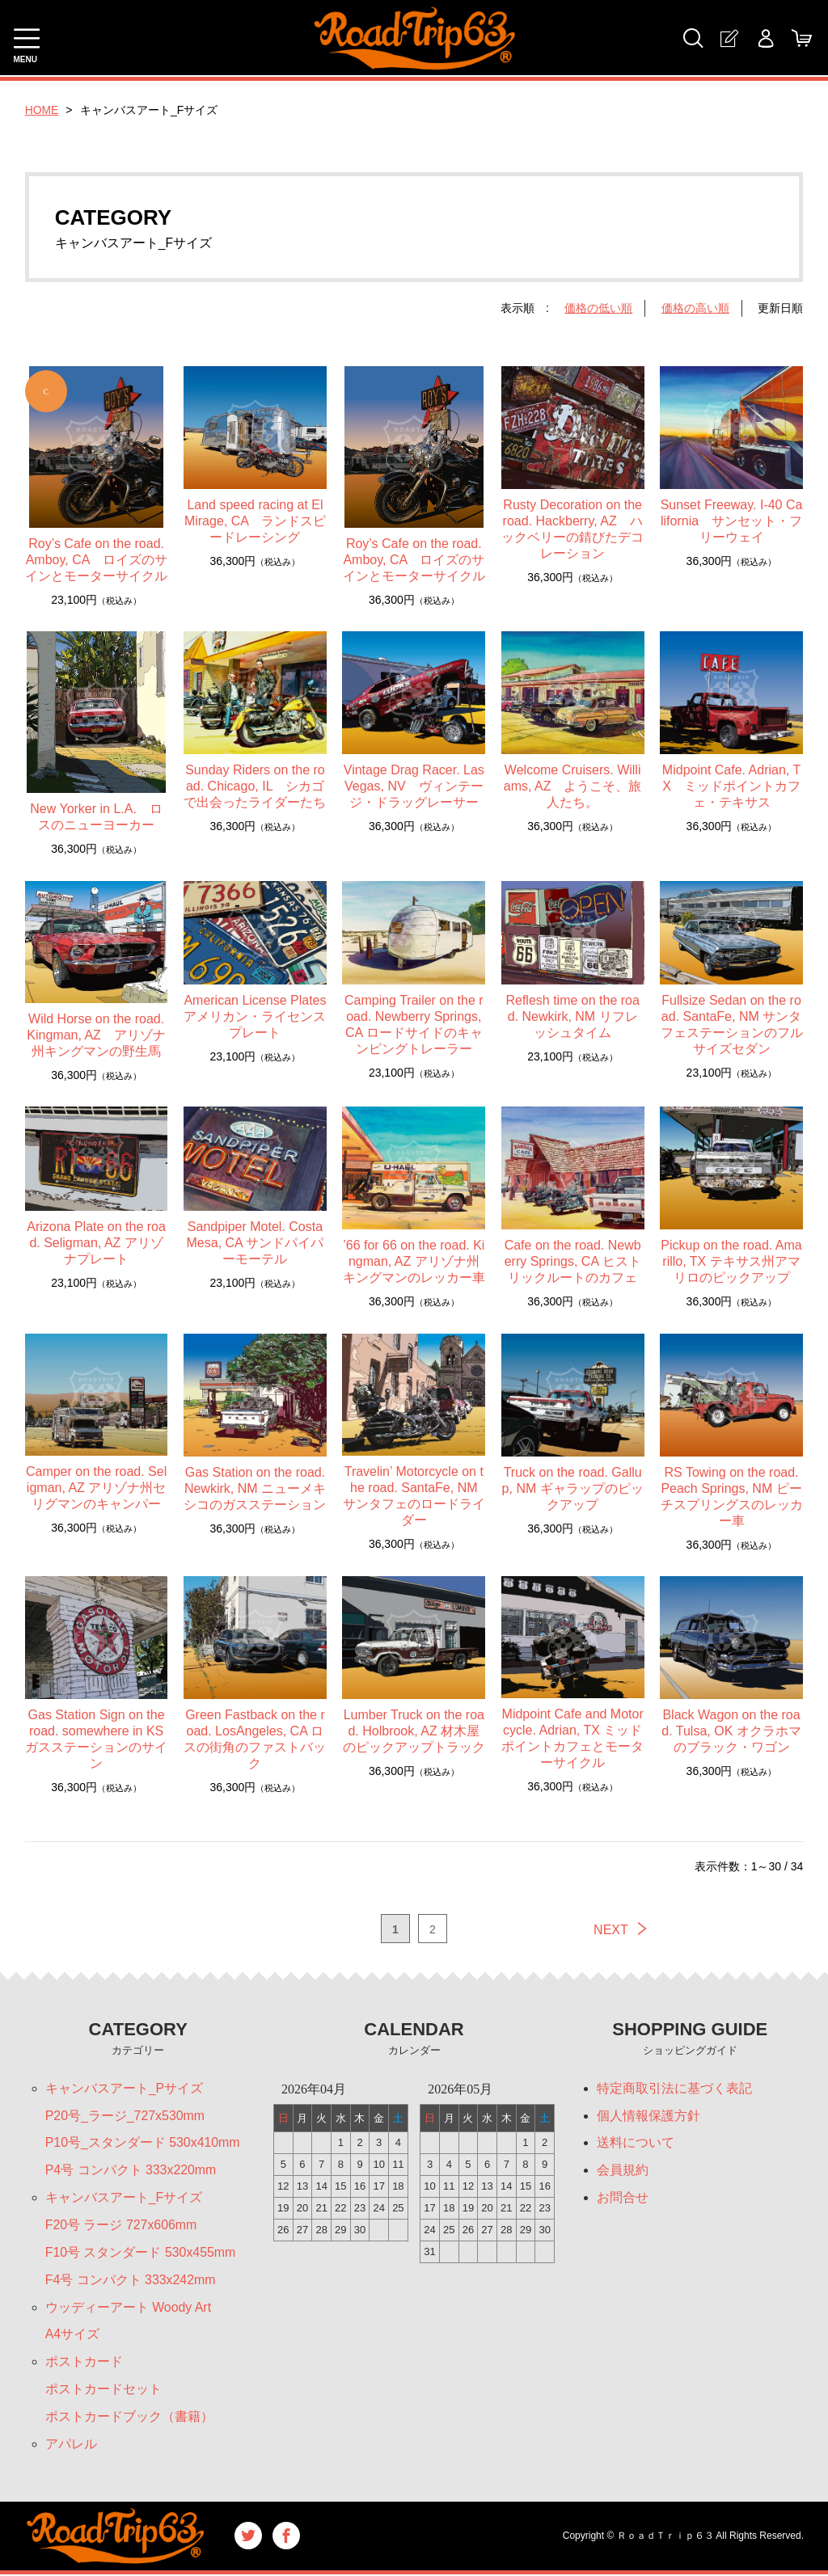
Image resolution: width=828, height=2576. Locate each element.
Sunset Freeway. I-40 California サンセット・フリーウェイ (732, 521)
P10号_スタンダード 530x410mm (143, 2143)
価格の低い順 (598, 307)
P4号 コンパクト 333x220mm (131, 2171)
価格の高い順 (695, 307)
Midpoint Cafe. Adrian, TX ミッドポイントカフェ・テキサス (731, 786)
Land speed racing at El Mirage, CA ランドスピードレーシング (255, 521)
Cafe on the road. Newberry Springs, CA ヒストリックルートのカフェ (573, 1261)
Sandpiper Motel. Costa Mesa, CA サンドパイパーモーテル (255, 1243)
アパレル (71, 2445)
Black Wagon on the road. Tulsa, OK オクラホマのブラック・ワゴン (731, 1731)
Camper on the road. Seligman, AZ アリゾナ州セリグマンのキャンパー (96, 1488)
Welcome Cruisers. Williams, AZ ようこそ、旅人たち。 (573, 786)
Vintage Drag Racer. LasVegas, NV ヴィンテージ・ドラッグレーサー (414, 786)
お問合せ (622, 2198)
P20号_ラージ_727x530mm (125, 2116)
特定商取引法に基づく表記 (674, 2088)
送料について (635, 2143)
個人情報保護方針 (648, 2116)
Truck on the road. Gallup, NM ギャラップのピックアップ (573, 1488)
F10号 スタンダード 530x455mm (141, 2253)
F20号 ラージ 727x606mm (121, 2225)
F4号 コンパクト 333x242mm (131, 2280)
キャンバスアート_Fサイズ (124, 2198)
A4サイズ (72, 2335)
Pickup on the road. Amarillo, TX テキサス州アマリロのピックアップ (731, 1261)
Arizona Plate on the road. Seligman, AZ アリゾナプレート (96, 1243)
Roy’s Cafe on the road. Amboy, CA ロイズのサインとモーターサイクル (96, 560)
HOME (42, 109)
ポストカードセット (103, 2390)
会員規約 (622, 2171)
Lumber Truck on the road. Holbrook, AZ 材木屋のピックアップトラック (414, 1731)
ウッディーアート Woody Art (128, 2308)
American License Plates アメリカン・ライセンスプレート (255, 1016)
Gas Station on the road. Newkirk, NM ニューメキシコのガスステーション (255, 1488)
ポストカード (84, 2363)
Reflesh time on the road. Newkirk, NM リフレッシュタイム (572, 1016)
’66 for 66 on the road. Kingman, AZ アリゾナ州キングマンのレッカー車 (414, 1261)
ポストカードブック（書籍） (129, 2418)
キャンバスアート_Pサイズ (124, 2088)
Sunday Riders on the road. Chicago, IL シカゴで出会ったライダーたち (255, 786)
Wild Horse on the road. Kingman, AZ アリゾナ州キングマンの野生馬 (96, 1035)
